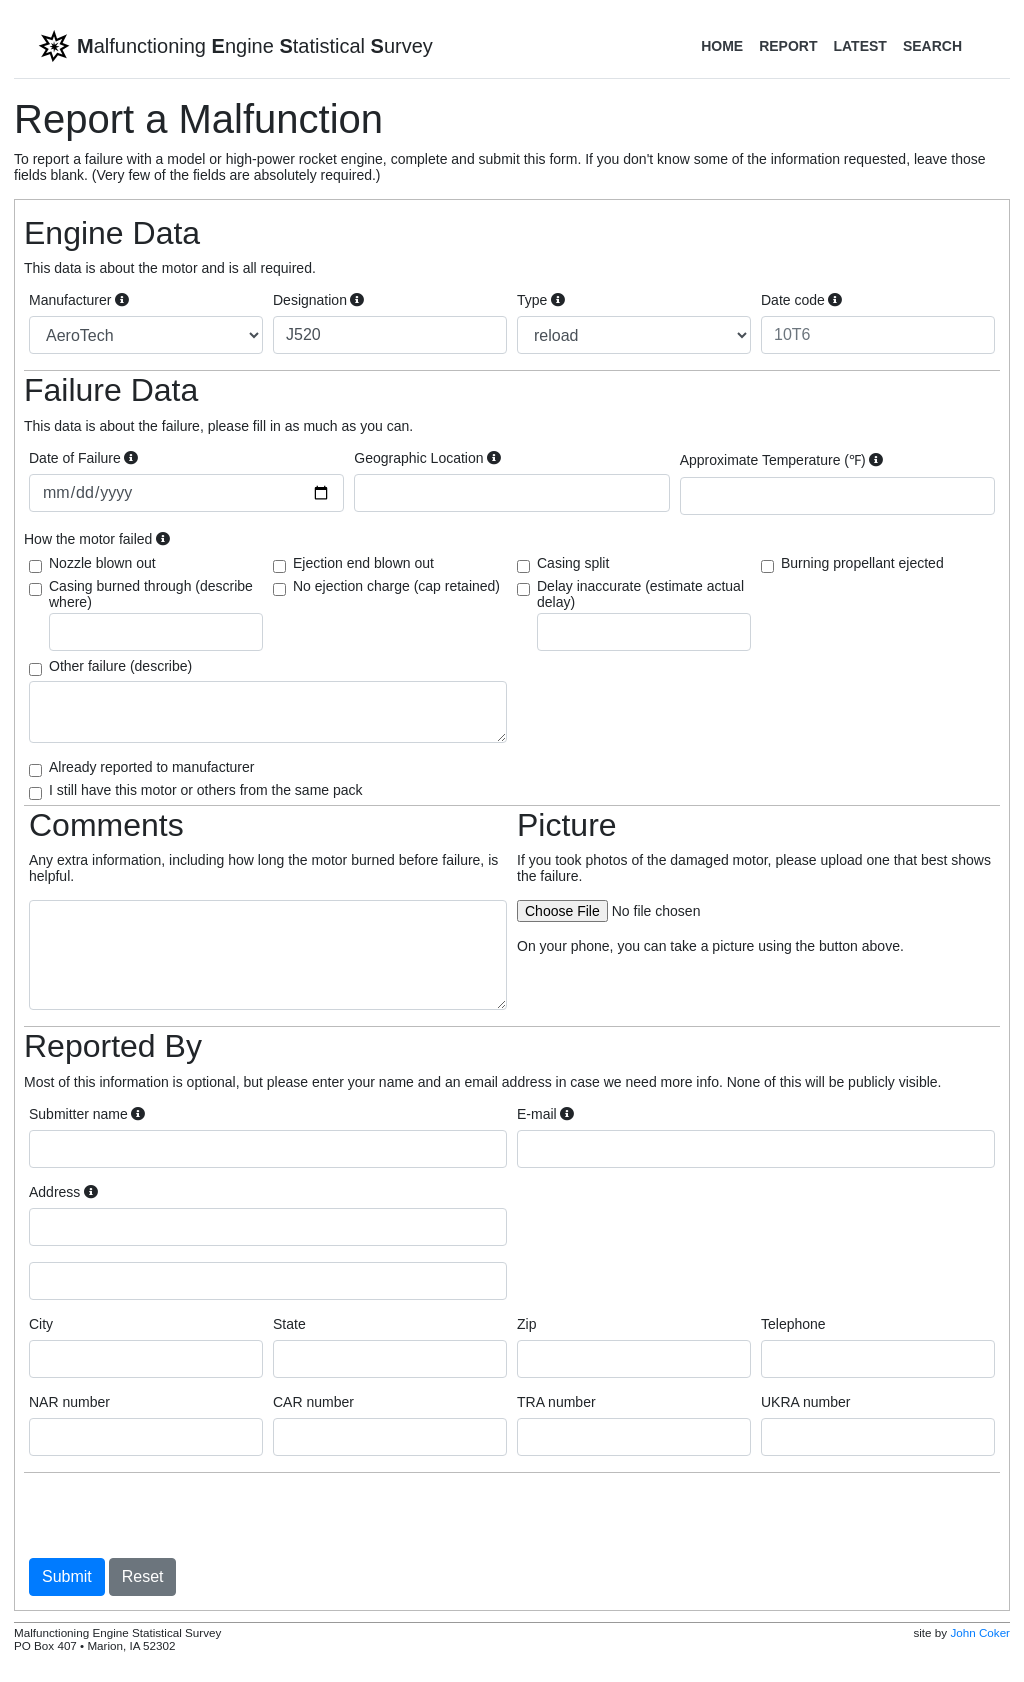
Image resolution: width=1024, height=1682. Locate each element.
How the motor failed (97, 539)
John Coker (980, 1632)
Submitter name (87, 1114)
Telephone (793, 1324)
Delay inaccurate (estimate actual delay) (644, 614)
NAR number (69, 1402)
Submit (67, 1576)
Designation (318, 300)
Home (722, 46)
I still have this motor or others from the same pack (206, 790)
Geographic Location (427, 458)
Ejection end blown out (363, 563)
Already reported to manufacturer (151, 767)
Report (788, 46)
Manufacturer (79, 300)
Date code (801, 300)
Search (932, 46)
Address (63, 1192)
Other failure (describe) (120, 666)
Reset (143, 1576)
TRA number (556, 1402)
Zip (526, 1324)
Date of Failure (83, 458)
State (289, 1324)
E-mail (545, 1114)
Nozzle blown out (102, 563)
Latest (859, 46)
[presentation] (181, 1515)
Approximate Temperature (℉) (782, 460)
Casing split (573, 563)
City (41, 1324)
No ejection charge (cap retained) (396, 586)
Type (541, 300)
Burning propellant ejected (862, 563)
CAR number (313, 1402)
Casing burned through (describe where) (156, 614)
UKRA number (805, 1402)
